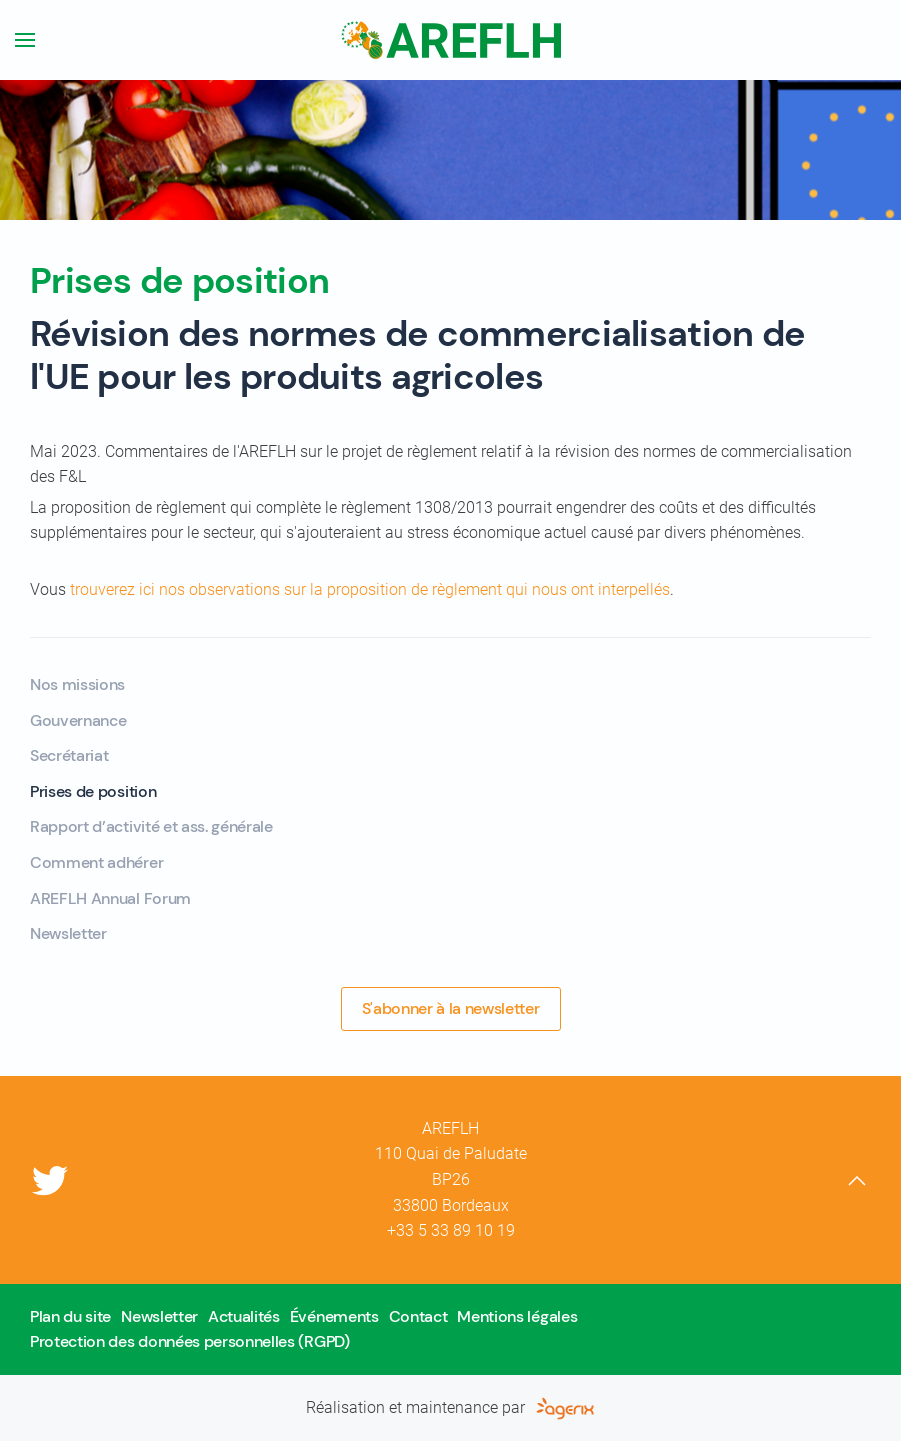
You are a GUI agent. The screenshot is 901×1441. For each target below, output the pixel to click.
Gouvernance (78, 720)
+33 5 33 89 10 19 (451, 1230)
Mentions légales (517, 1316)
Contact (418, 1316)
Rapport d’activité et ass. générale (151, 826)
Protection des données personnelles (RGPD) (190, 1341)
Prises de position (93, 791)
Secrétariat (69, 755)
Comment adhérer (96, 862)
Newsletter (68, 933)
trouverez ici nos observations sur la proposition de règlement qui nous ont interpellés (370, 589)
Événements (334, 1316)
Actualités (244, 1316)
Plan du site (70, 1316)
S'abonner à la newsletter (451, 1008)
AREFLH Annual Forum (110, 898)
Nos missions (77, 684)
